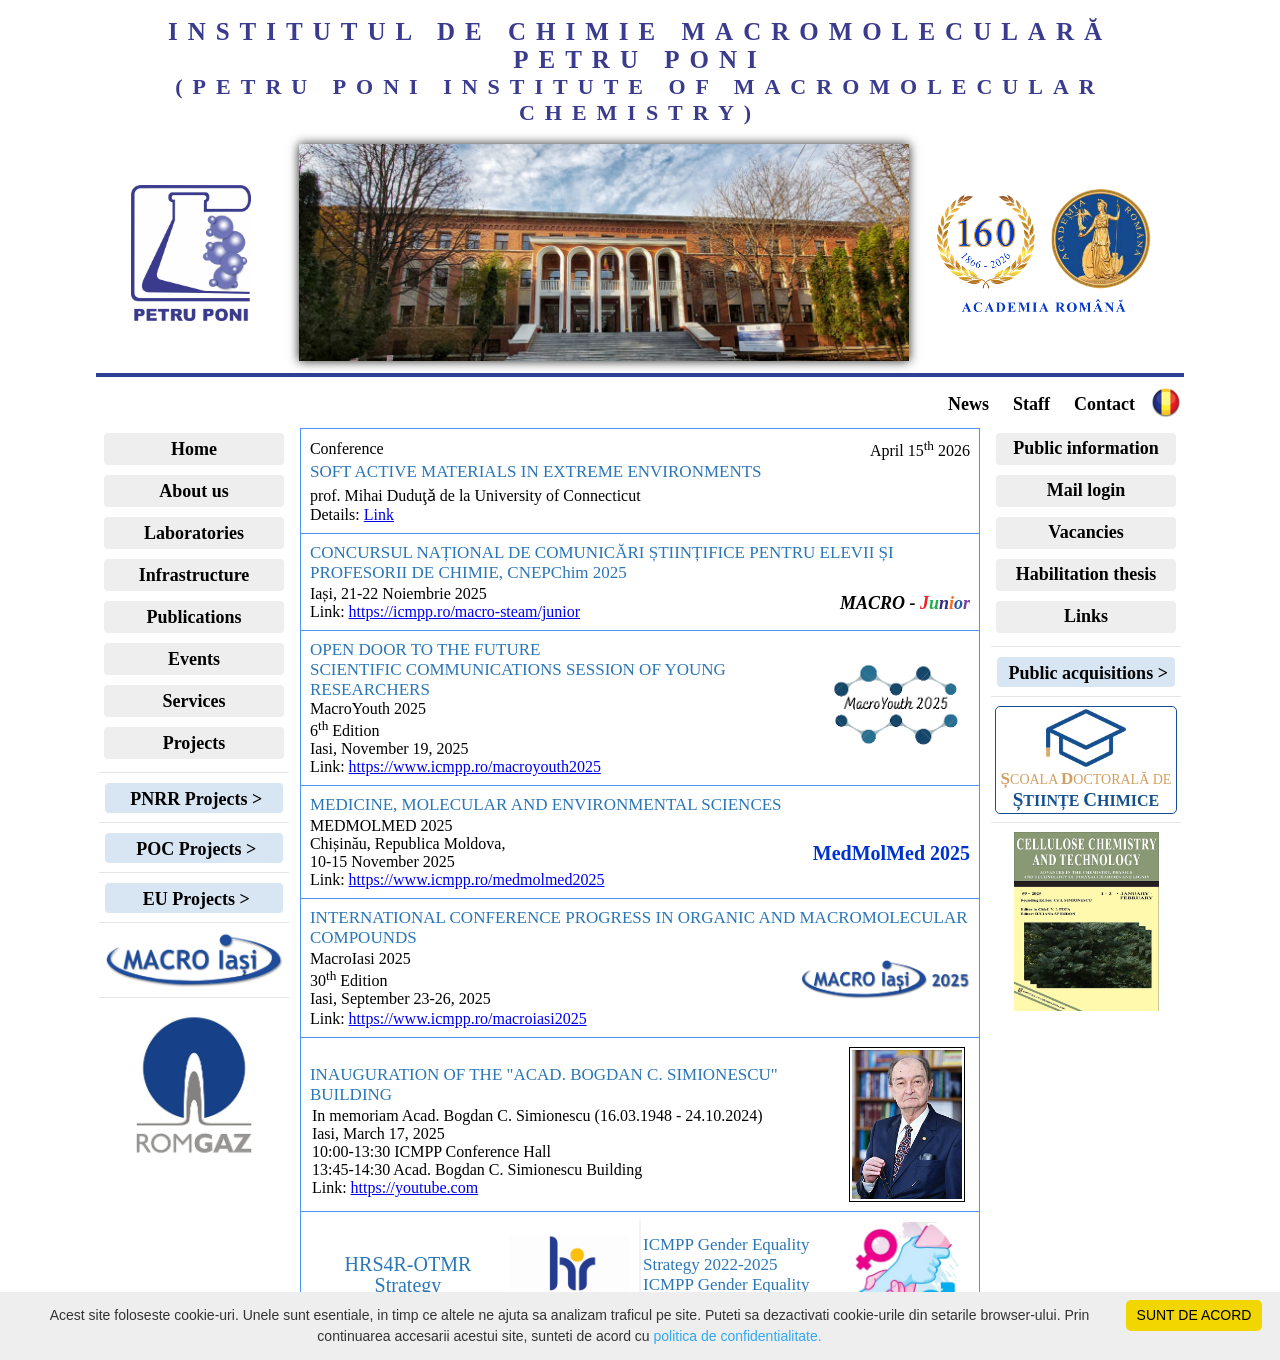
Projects (194, 743)
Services (194, 701)
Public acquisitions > (1086, 673)
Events (194, 659)
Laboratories (194, 533)
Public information (1086, 448)
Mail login (1086, 490)
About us (194, 491)
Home (194, 449)
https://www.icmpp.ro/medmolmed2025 (477, 879)
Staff (1031, 404)
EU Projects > (193, 899)
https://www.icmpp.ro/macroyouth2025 (475, 766)
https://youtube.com (415, 1187)
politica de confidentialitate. (738, 1336)
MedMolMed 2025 (891, 853)
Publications (193, 617)
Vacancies (1085, 532)
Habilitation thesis (1086, 574)
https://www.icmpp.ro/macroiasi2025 (468, 1018)
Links (1086, 616)
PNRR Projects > (194, 799)
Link (379, 514)
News (968, 404)
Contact (1104, 404)
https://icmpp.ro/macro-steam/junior (465, 611)
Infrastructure (194, 575)
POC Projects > (194, 849)
